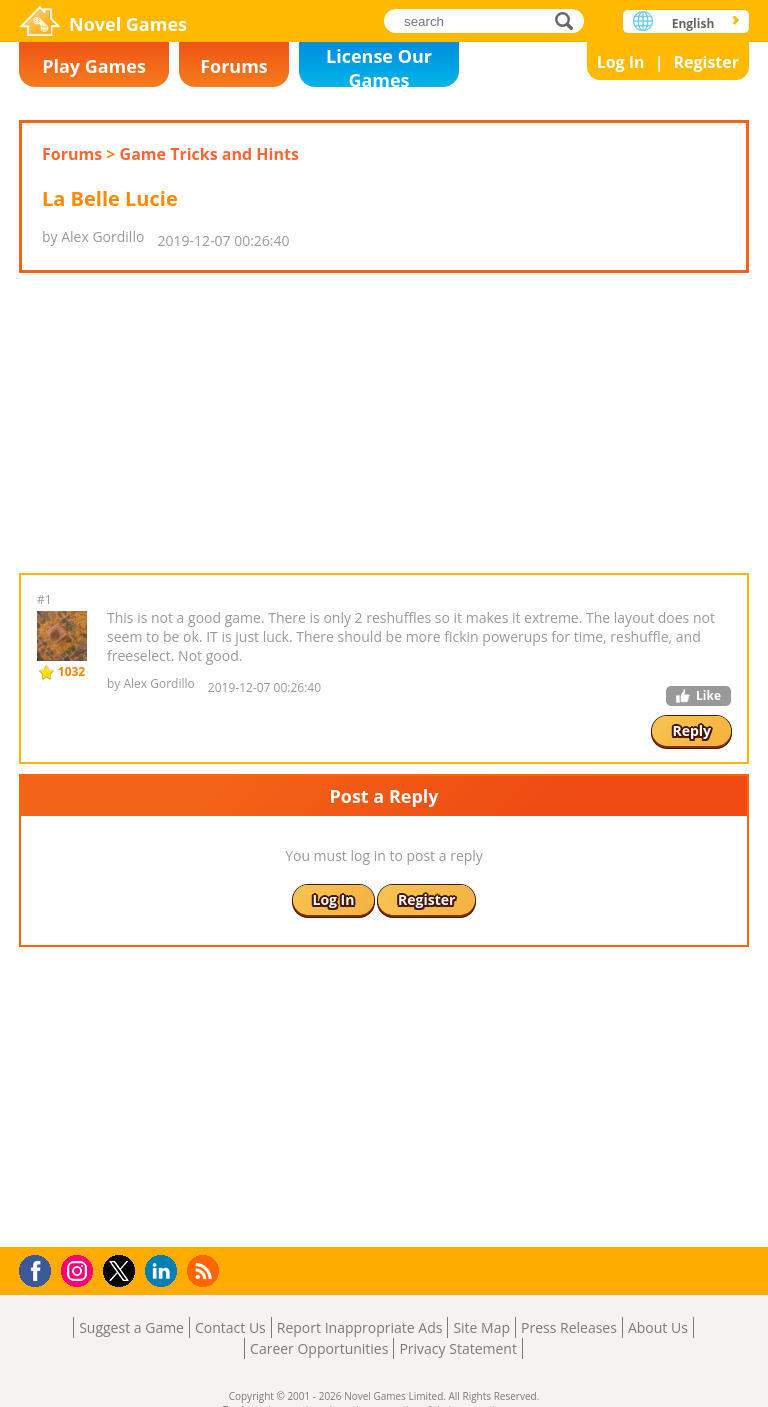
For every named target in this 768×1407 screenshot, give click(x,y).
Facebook (40, 1268)
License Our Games (379, 65)
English (693, 23)
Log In (621, 62)
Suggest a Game (131, 1327)
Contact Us (230, 1327)
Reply (691, 730)
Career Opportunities (319, 1348)
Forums (234, 66)
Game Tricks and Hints (209, 154)
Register (706, 62)
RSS (205, 1270)
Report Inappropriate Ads (360, 1327)
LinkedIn (164, 1271)
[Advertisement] (383, 423)
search (569, 20)
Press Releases (569, 1327)
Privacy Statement (458, 1348)
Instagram (80, 1269)
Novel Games (128, 24)
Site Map (481, 1327)
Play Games (94, 66)
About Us (658, 1327)
